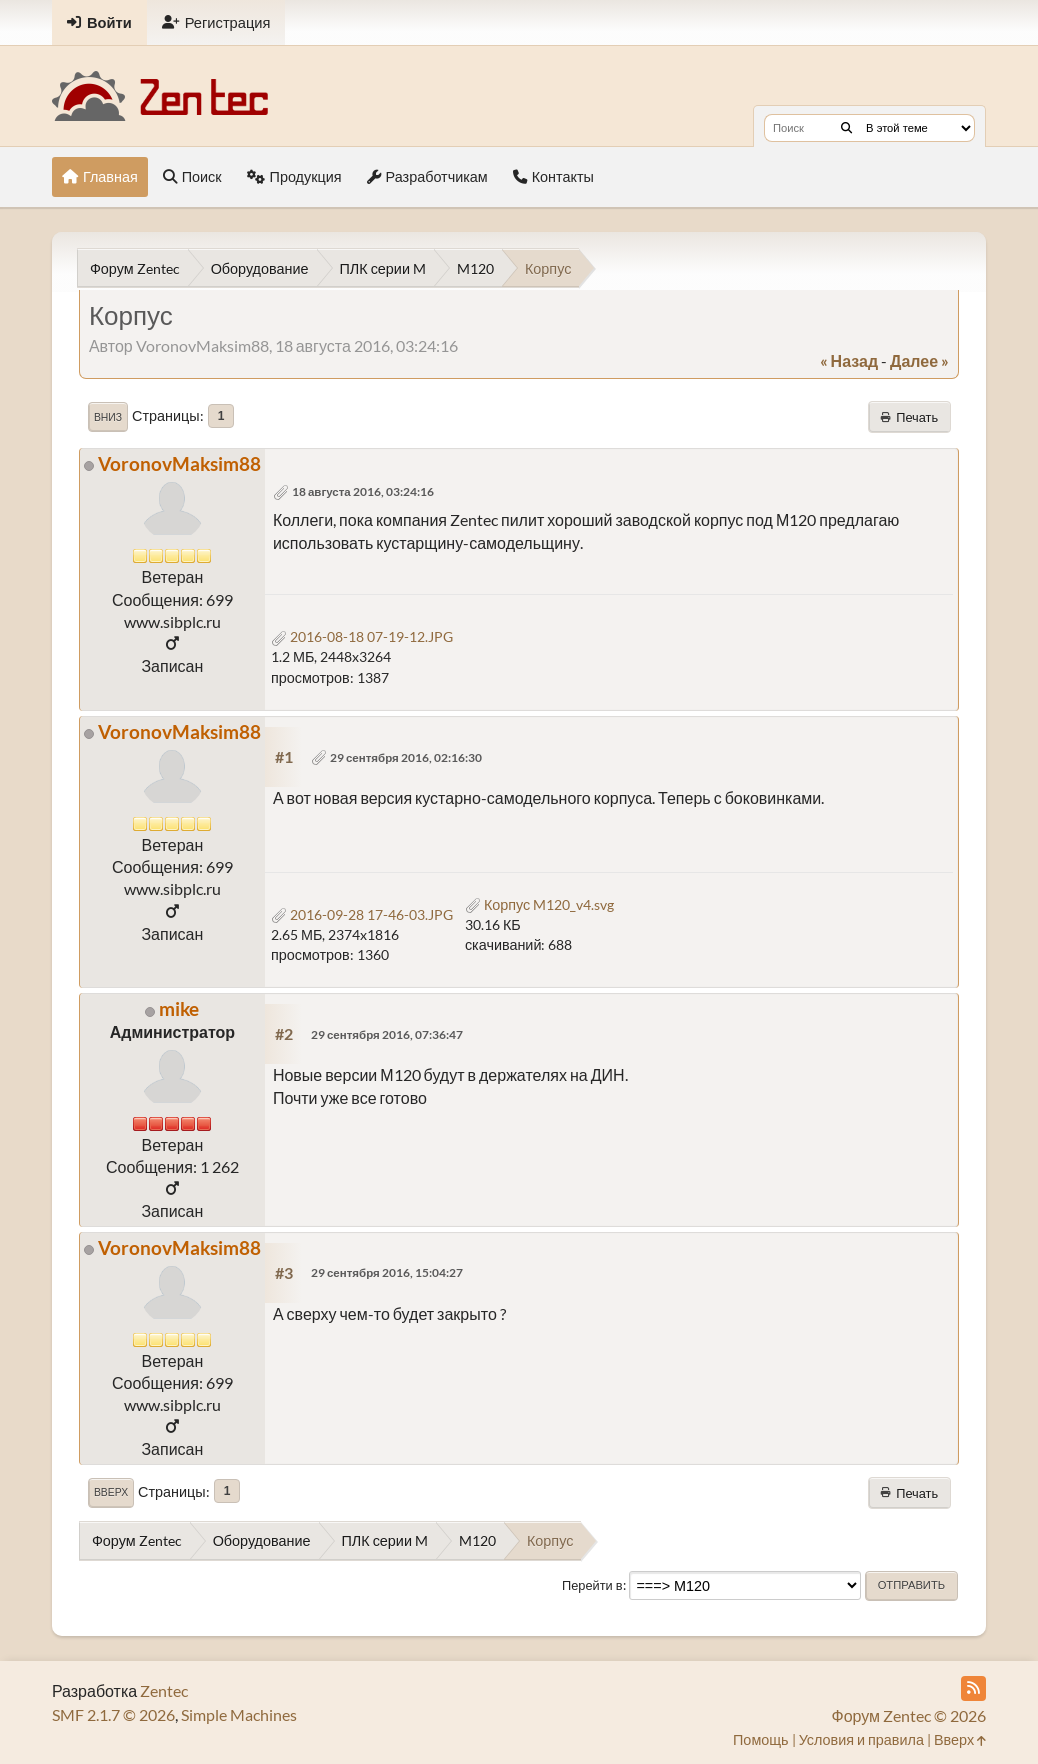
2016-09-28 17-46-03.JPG (362, 914)
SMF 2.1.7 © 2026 (113, 1714)
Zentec (164, 1690)
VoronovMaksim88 (179, 463)
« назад (849, 360)
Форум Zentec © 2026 (908, 1715)
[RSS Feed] (973, 1688)
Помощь (761, 1739)
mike (179, 1008)
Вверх (111, 1492)
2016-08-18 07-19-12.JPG (362, 636)
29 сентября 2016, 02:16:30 (406, 757)
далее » (919, 360)
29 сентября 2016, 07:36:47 (387, 1034)
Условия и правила (861, 1739)
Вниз (108, 417)
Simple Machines (239, 1714)
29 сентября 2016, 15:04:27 (387, 1272)
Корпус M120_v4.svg (539, 904)
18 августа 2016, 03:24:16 (363, 491)
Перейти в (592, 1585)
